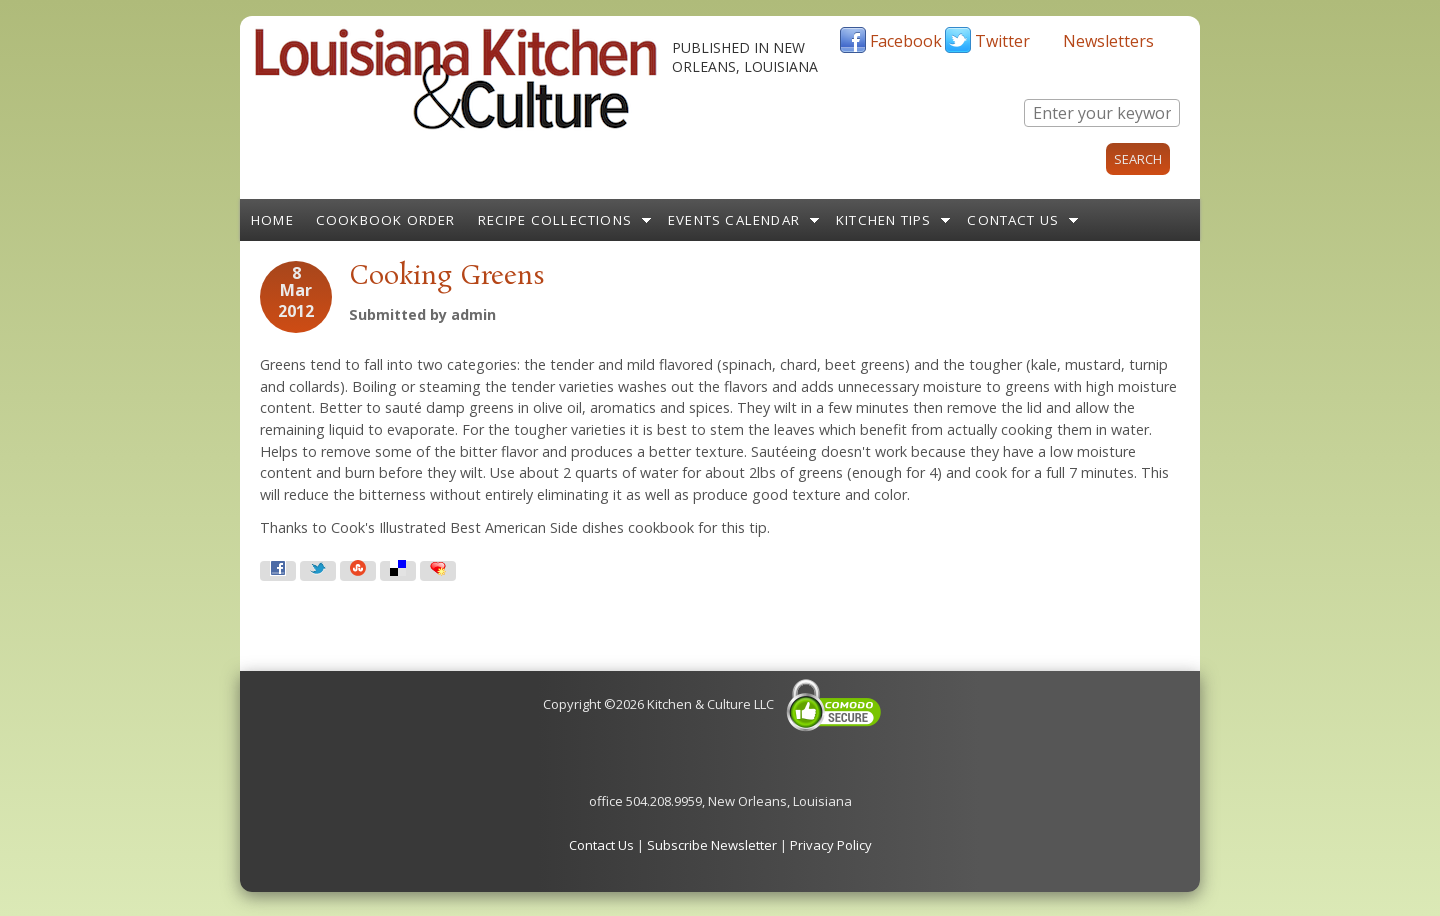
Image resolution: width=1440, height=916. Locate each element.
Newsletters (1108, 41)
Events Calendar (734, 220)
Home (272, 220)
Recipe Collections (555, 220)
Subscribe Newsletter (712, 845)
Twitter (1002, 41)
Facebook (906, 41)
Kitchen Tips (883, 220)
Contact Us (1013, 220)
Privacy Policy (831, 845)
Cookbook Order (386, 220)
